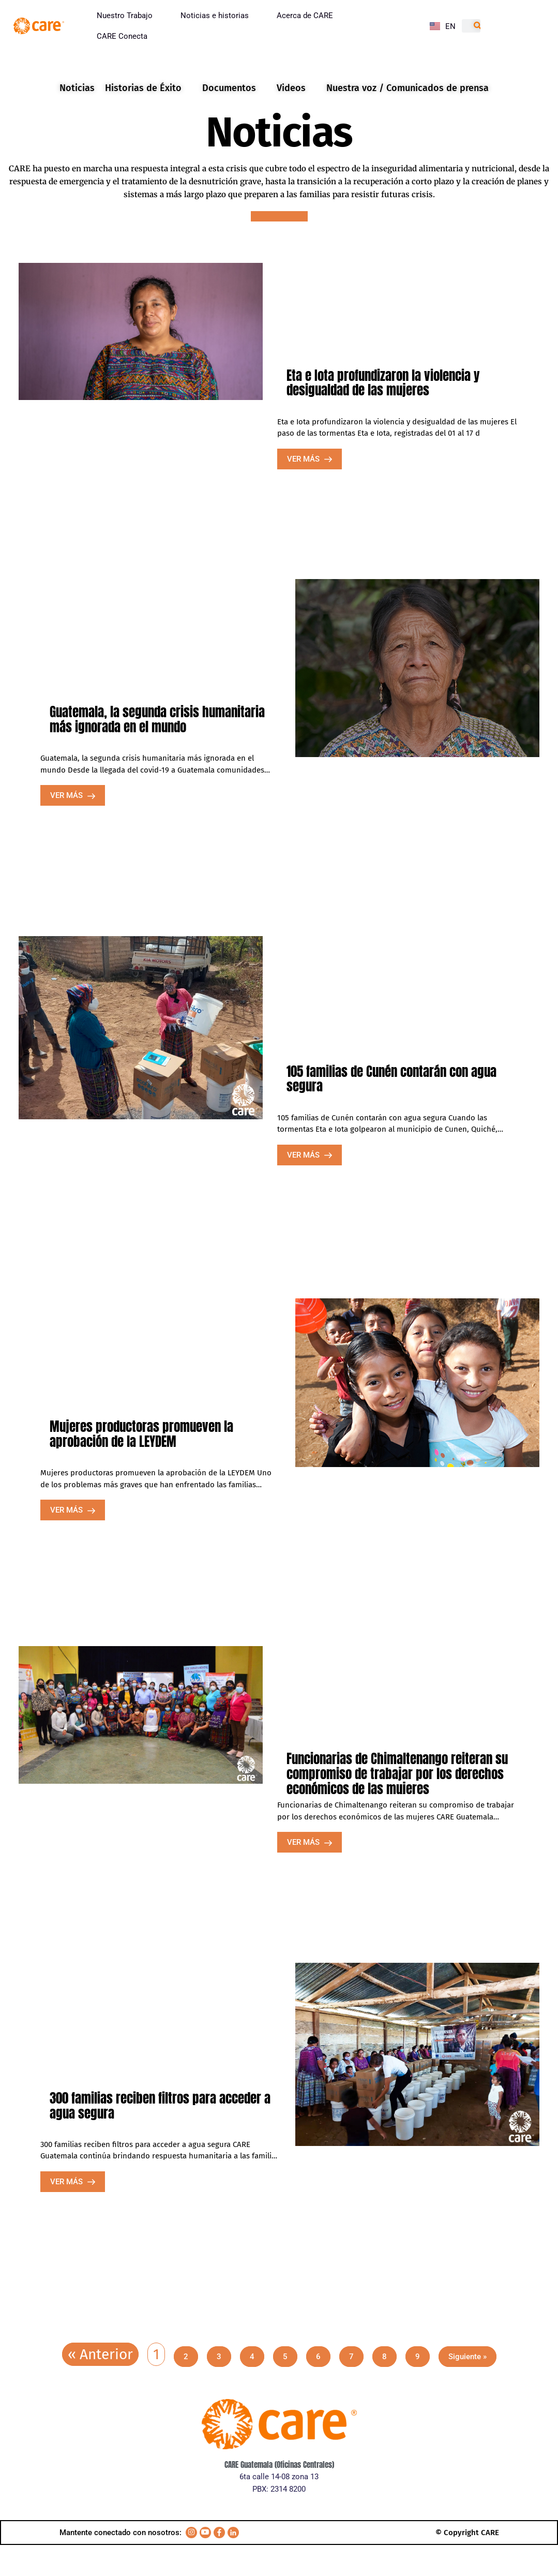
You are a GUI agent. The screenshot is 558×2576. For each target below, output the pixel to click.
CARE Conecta (122, 36)
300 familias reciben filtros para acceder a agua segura (160, 2106)
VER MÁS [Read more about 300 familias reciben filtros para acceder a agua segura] (67, 2181)
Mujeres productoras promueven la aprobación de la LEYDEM (141, 1434)
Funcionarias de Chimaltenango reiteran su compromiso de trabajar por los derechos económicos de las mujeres (397, 1771)
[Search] (478, 26)
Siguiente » (467, 2356)
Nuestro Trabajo (125, 15)
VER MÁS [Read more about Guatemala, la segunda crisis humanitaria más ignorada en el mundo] (67, 795)
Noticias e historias (214, 15)
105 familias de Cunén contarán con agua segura (391, 1079)
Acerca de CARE (305, 15)
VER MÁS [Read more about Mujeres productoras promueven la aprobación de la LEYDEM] (67, 1510)
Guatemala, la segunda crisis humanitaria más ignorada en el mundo (157, 719)
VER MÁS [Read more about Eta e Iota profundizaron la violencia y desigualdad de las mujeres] (304, 459)
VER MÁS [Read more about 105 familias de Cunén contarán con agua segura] (304, 1155)
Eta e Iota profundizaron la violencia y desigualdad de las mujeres (383, 383)
